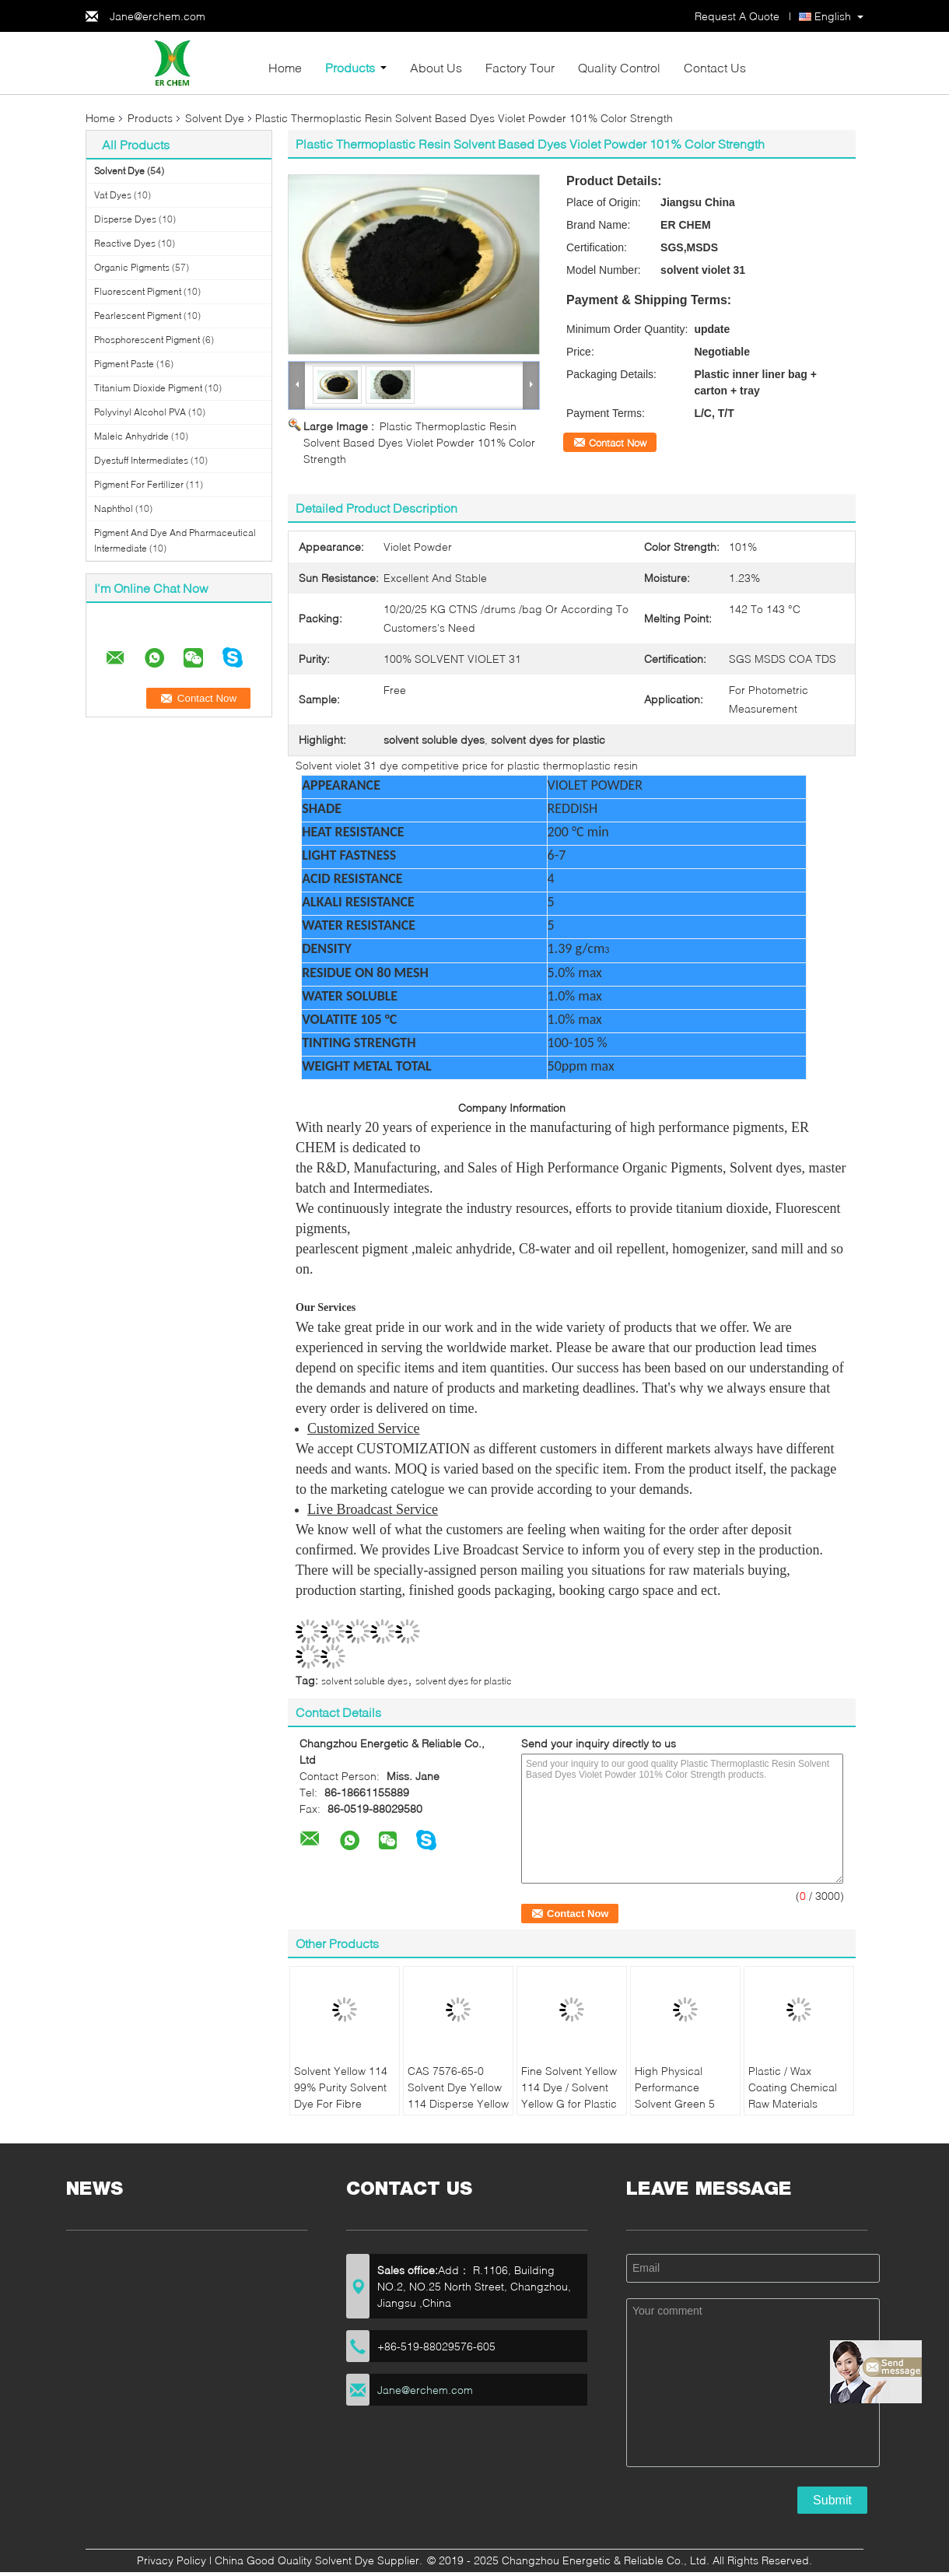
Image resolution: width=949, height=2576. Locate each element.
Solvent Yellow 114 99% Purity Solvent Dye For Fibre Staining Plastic (340, 2095)
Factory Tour (520, 67)
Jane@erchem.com (157, 16)
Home (285, 67)
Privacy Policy (171, 2560)
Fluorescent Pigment (137, 291)
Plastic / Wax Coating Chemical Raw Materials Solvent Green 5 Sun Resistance (792, 2103)
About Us (436, 67)
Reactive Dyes (125, 243)
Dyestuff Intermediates (141, 460)
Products (350, 67)
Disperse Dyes (125, 219)
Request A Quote (737, 16)
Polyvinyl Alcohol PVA (140, 412)
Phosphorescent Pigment (147, 339)
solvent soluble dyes (364, 1681)
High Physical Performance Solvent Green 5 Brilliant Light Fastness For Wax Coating (679, 2111)
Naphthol (113, 508)
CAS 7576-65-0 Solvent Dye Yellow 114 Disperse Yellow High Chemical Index (458, 2103)
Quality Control (619, 67)
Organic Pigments (132, 267)
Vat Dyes (112, 195)
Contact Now (617, 442)
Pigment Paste (124, 364)
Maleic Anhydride (131, 436)
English (832, 16)
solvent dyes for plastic (463, 1681)
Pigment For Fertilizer (139, 484)
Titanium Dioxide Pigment (148, 388)
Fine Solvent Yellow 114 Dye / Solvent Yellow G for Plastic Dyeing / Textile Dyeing (569, 2103)
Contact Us (715, 67)
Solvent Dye (214, 117)
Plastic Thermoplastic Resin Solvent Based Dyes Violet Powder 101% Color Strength (419, 442)
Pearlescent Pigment (137, 315)
